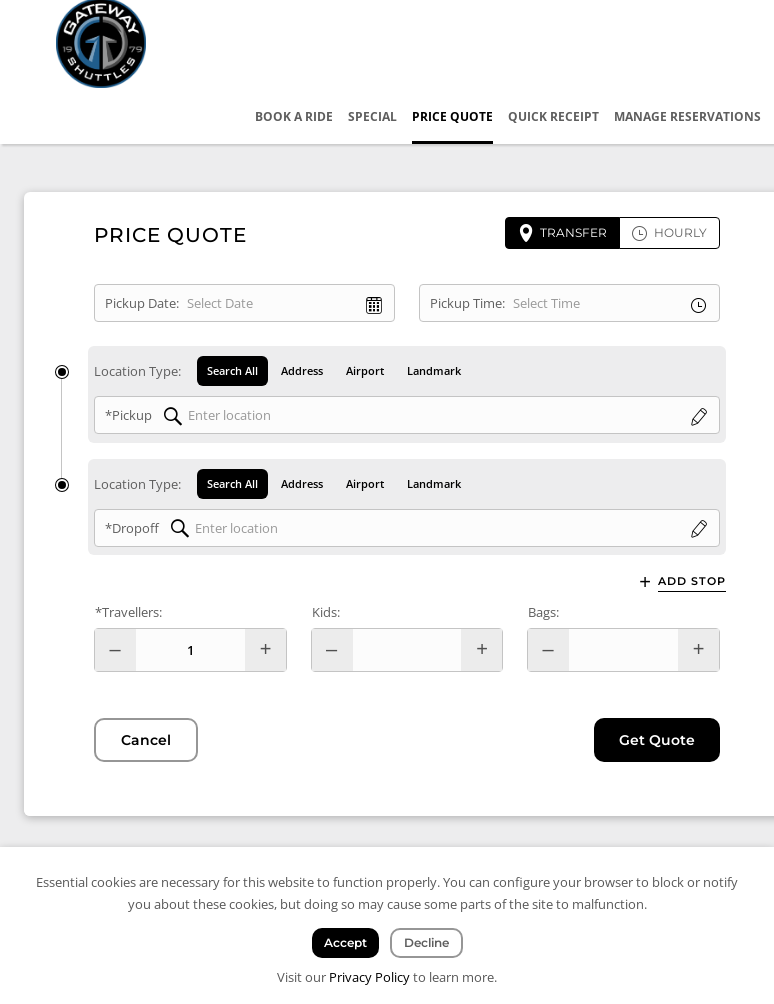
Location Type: (137, 371)
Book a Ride (294, 116)
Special (372, 116)
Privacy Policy (369, 977)
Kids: (326, 612)
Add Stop (692, 581)
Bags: (543, 612)
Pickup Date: (142, 303)
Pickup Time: (467, 303)
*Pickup (128, 415)
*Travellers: (128, 612)
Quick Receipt (553, 116)
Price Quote (452, 116)
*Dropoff (132, 528)
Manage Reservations (687, 116)
